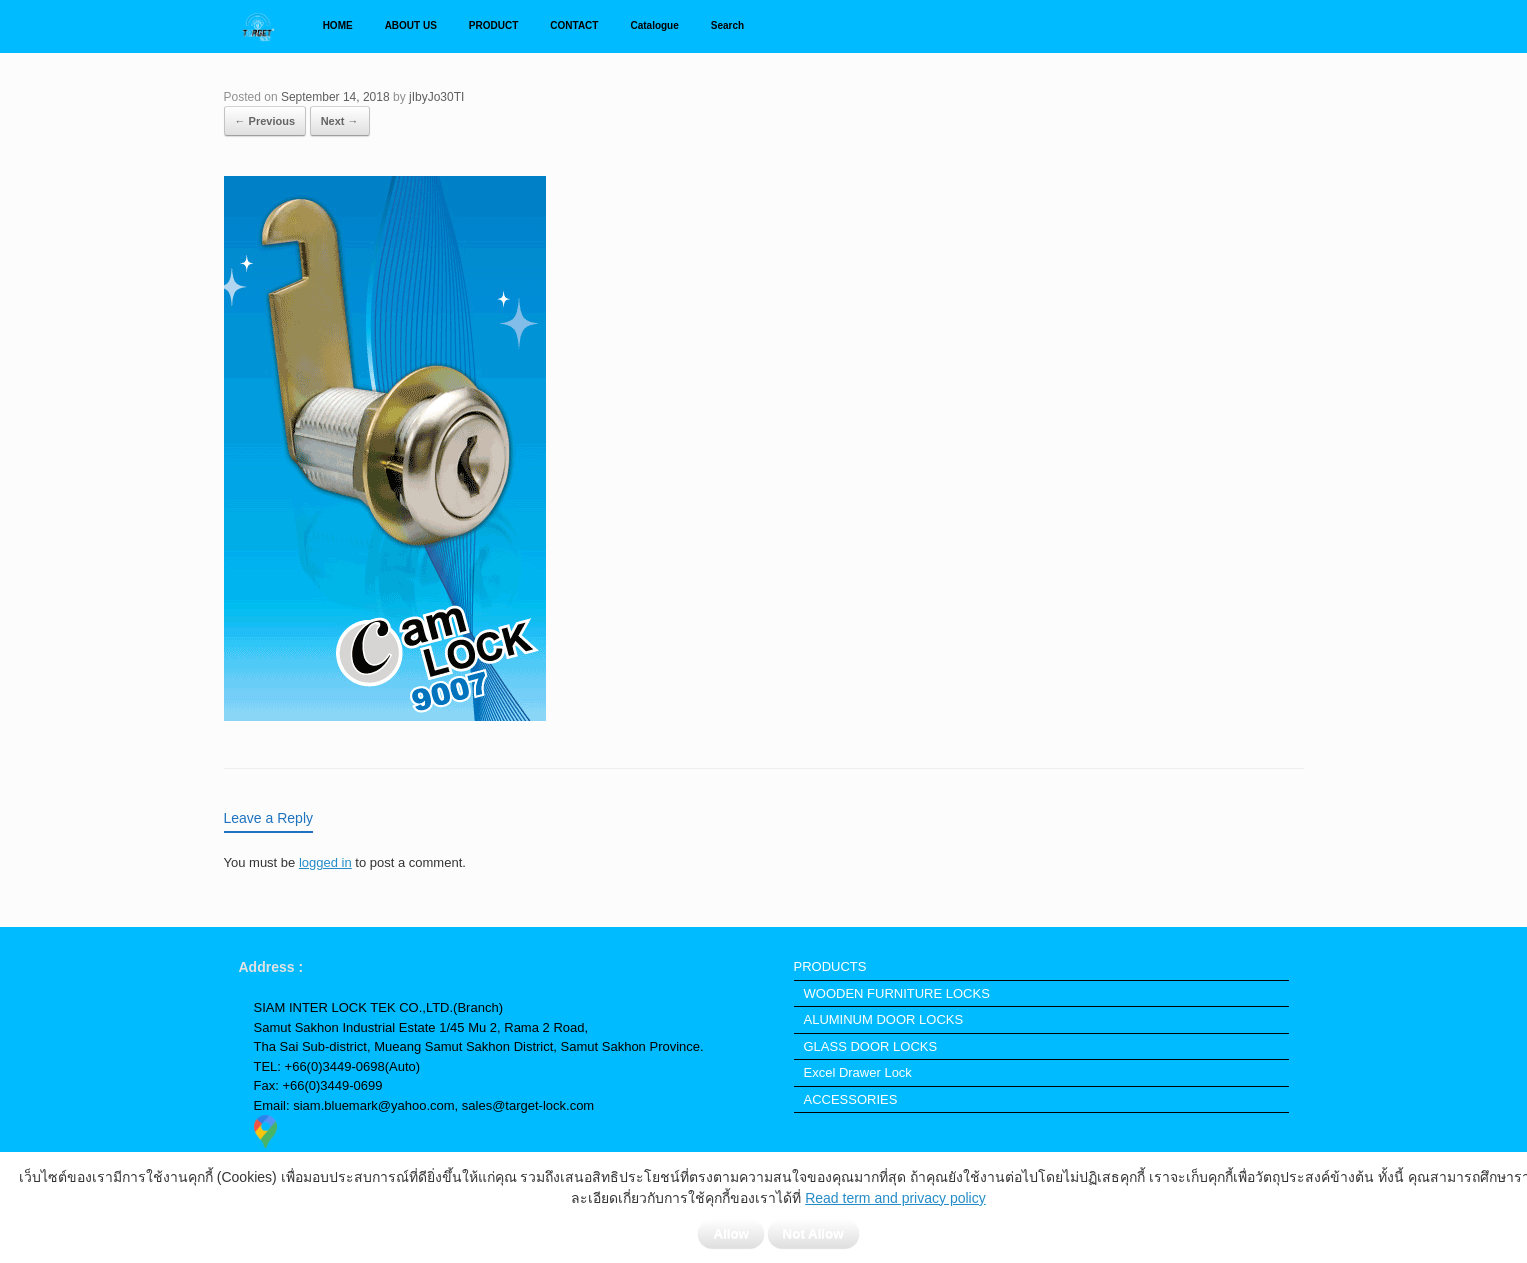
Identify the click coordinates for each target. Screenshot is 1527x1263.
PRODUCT (493, 25)
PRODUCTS (830, 966)
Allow (731, 1233)
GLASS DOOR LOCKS (871, 1046)
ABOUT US (411, 25)
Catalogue (654, 25)
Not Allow (813, 1233)
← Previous (265, 121)
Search (727, 25)
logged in (325, 862)
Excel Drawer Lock (858, 1072)
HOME (338, 25)
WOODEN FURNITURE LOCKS (897, 993)
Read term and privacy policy (895, 1198)
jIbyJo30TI (436, 97)
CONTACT (574, 25)
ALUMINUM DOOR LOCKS (884, 1019)
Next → (340, 121)
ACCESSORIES (851, 1099)
